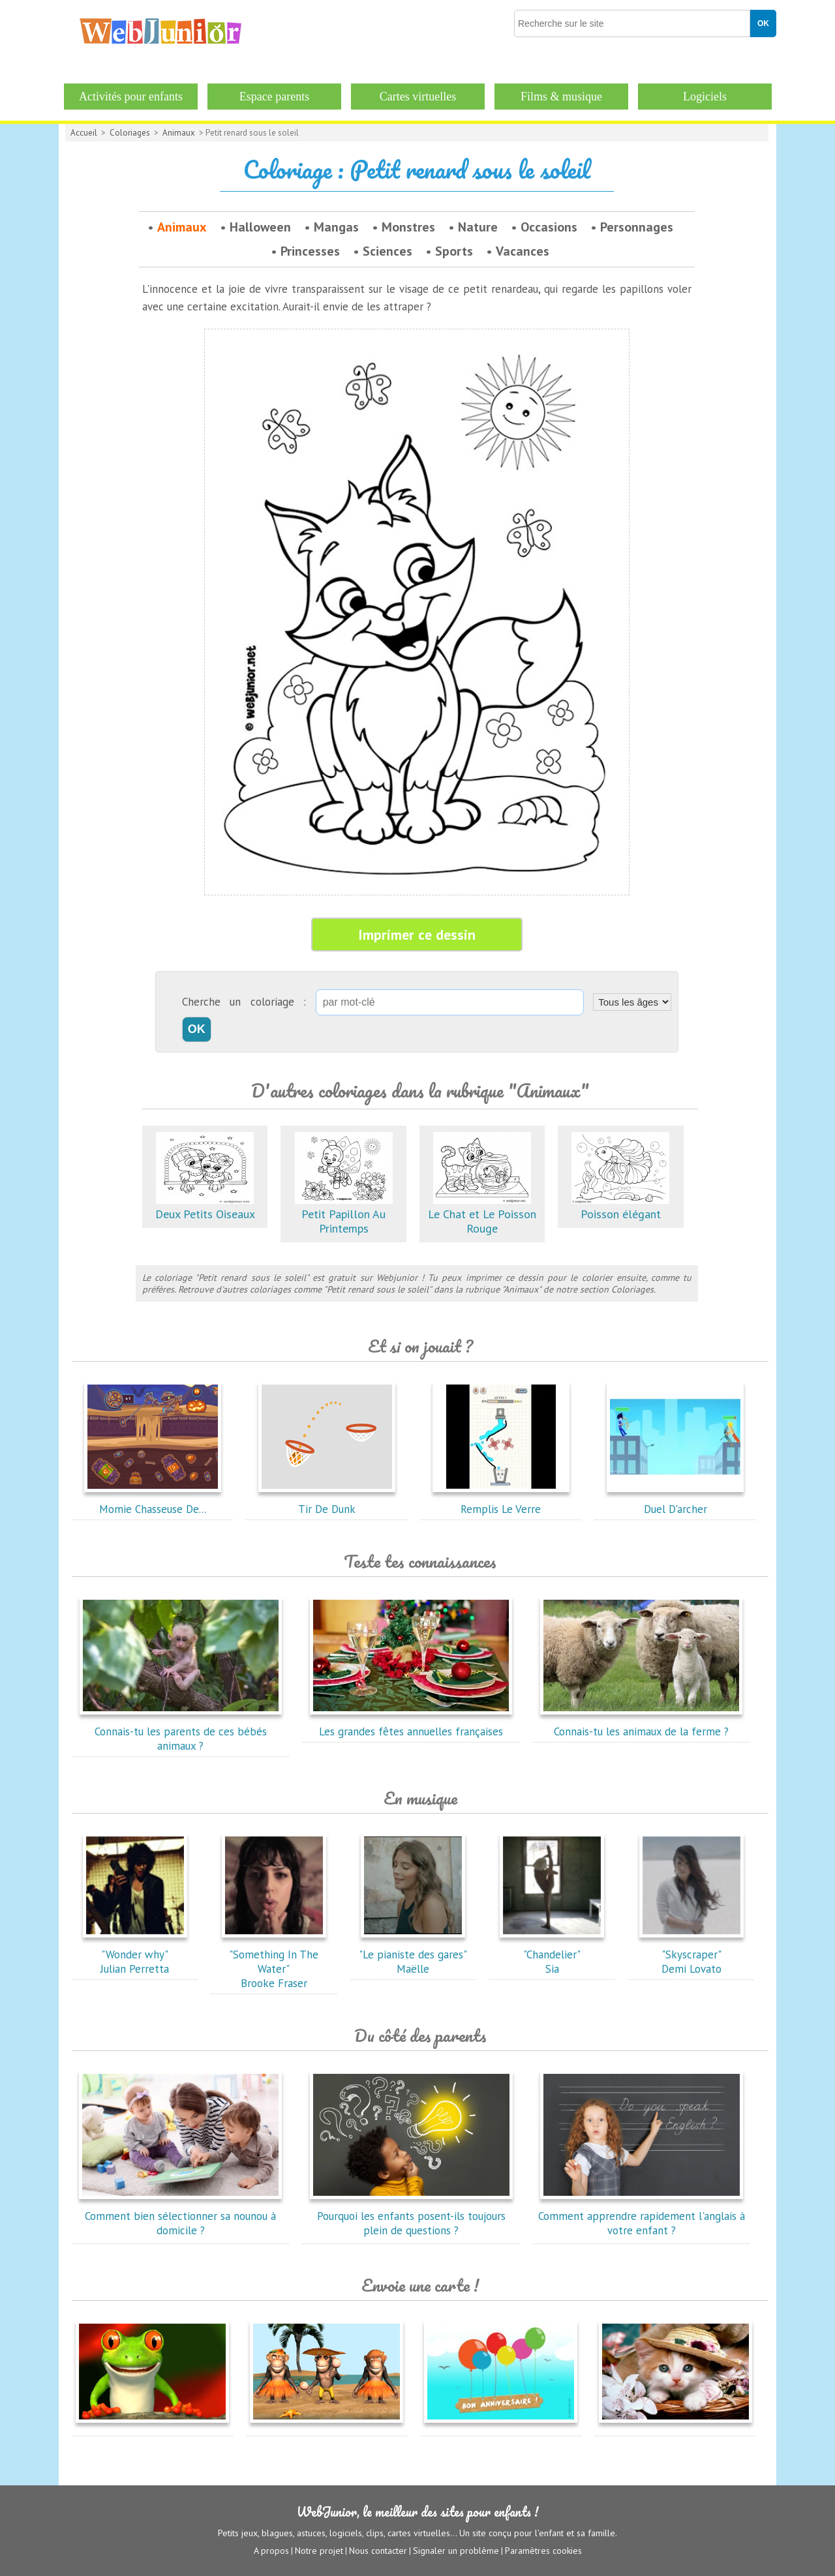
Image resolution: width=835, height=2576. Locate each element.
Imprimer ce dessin (417, 934)
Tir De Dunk (326, 1502)
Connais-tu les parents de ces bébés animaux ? (181, 1731)
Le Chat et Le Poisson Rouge (482, 1214)
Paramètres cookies (543, 2550)
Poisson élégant (620, 1206)
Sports (454, 251)
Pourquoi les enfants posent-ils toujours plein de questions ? (411, 2216)
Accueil (83, 132)
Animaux (178, 132)
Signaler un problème (456, 2550)
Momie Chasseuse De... (152, 1502)
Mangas (336, 226)
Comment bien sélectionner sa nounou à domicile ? (181, 2216)
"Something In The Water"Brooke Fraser (274, 1961)
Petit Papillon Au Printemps (344, 1214)
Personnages (636, 226)
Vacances (522, 251)
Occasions (549, 226)
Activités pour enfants (131, 96)
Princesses (310, 251)
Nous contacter (378, 2550)
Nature (478, 226)
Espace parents (274, 96)
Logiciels (705, 96)
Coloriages (130, 132)
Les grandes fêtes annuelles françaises (411, 1724)
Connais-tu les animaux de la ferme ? (641, 1724)
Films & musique (561, 96)
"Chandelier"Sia (552, 1954)
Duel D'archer (675, 1502)
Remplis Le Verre (501, 1502)
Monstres (408, 226)
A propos (271, 2550)
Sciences (387, 251)
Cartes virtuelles (418, 96)
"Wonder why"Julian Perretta (135, 1954)
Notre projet (319, 2550)
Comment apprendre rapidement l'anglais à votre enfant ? (641, 2216)
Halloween (260, 226)
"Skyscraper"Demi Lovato (691, 1954)
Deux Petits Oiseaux (205, 1206)
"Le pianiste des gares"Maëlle (413, 1954)
